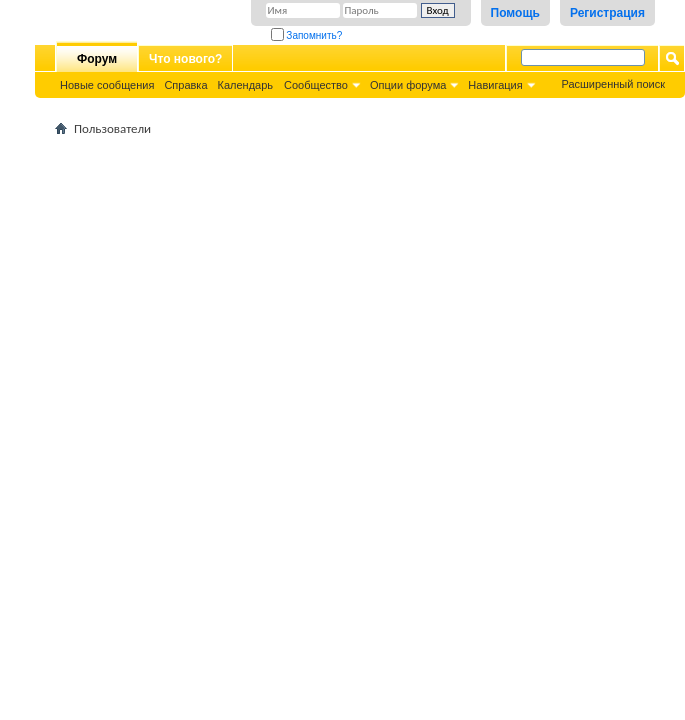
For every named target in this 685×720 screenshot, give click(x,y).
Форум (97, 59)
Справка (185, 85)
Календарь (246, 85)
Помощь (515, 13)
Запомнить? (307, 35)
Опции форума (408, 85)
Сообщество (316, 85)
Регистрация (607, 13)
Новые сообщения (107, 85)
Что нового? (185, 59)
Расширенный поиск (613, 84)
